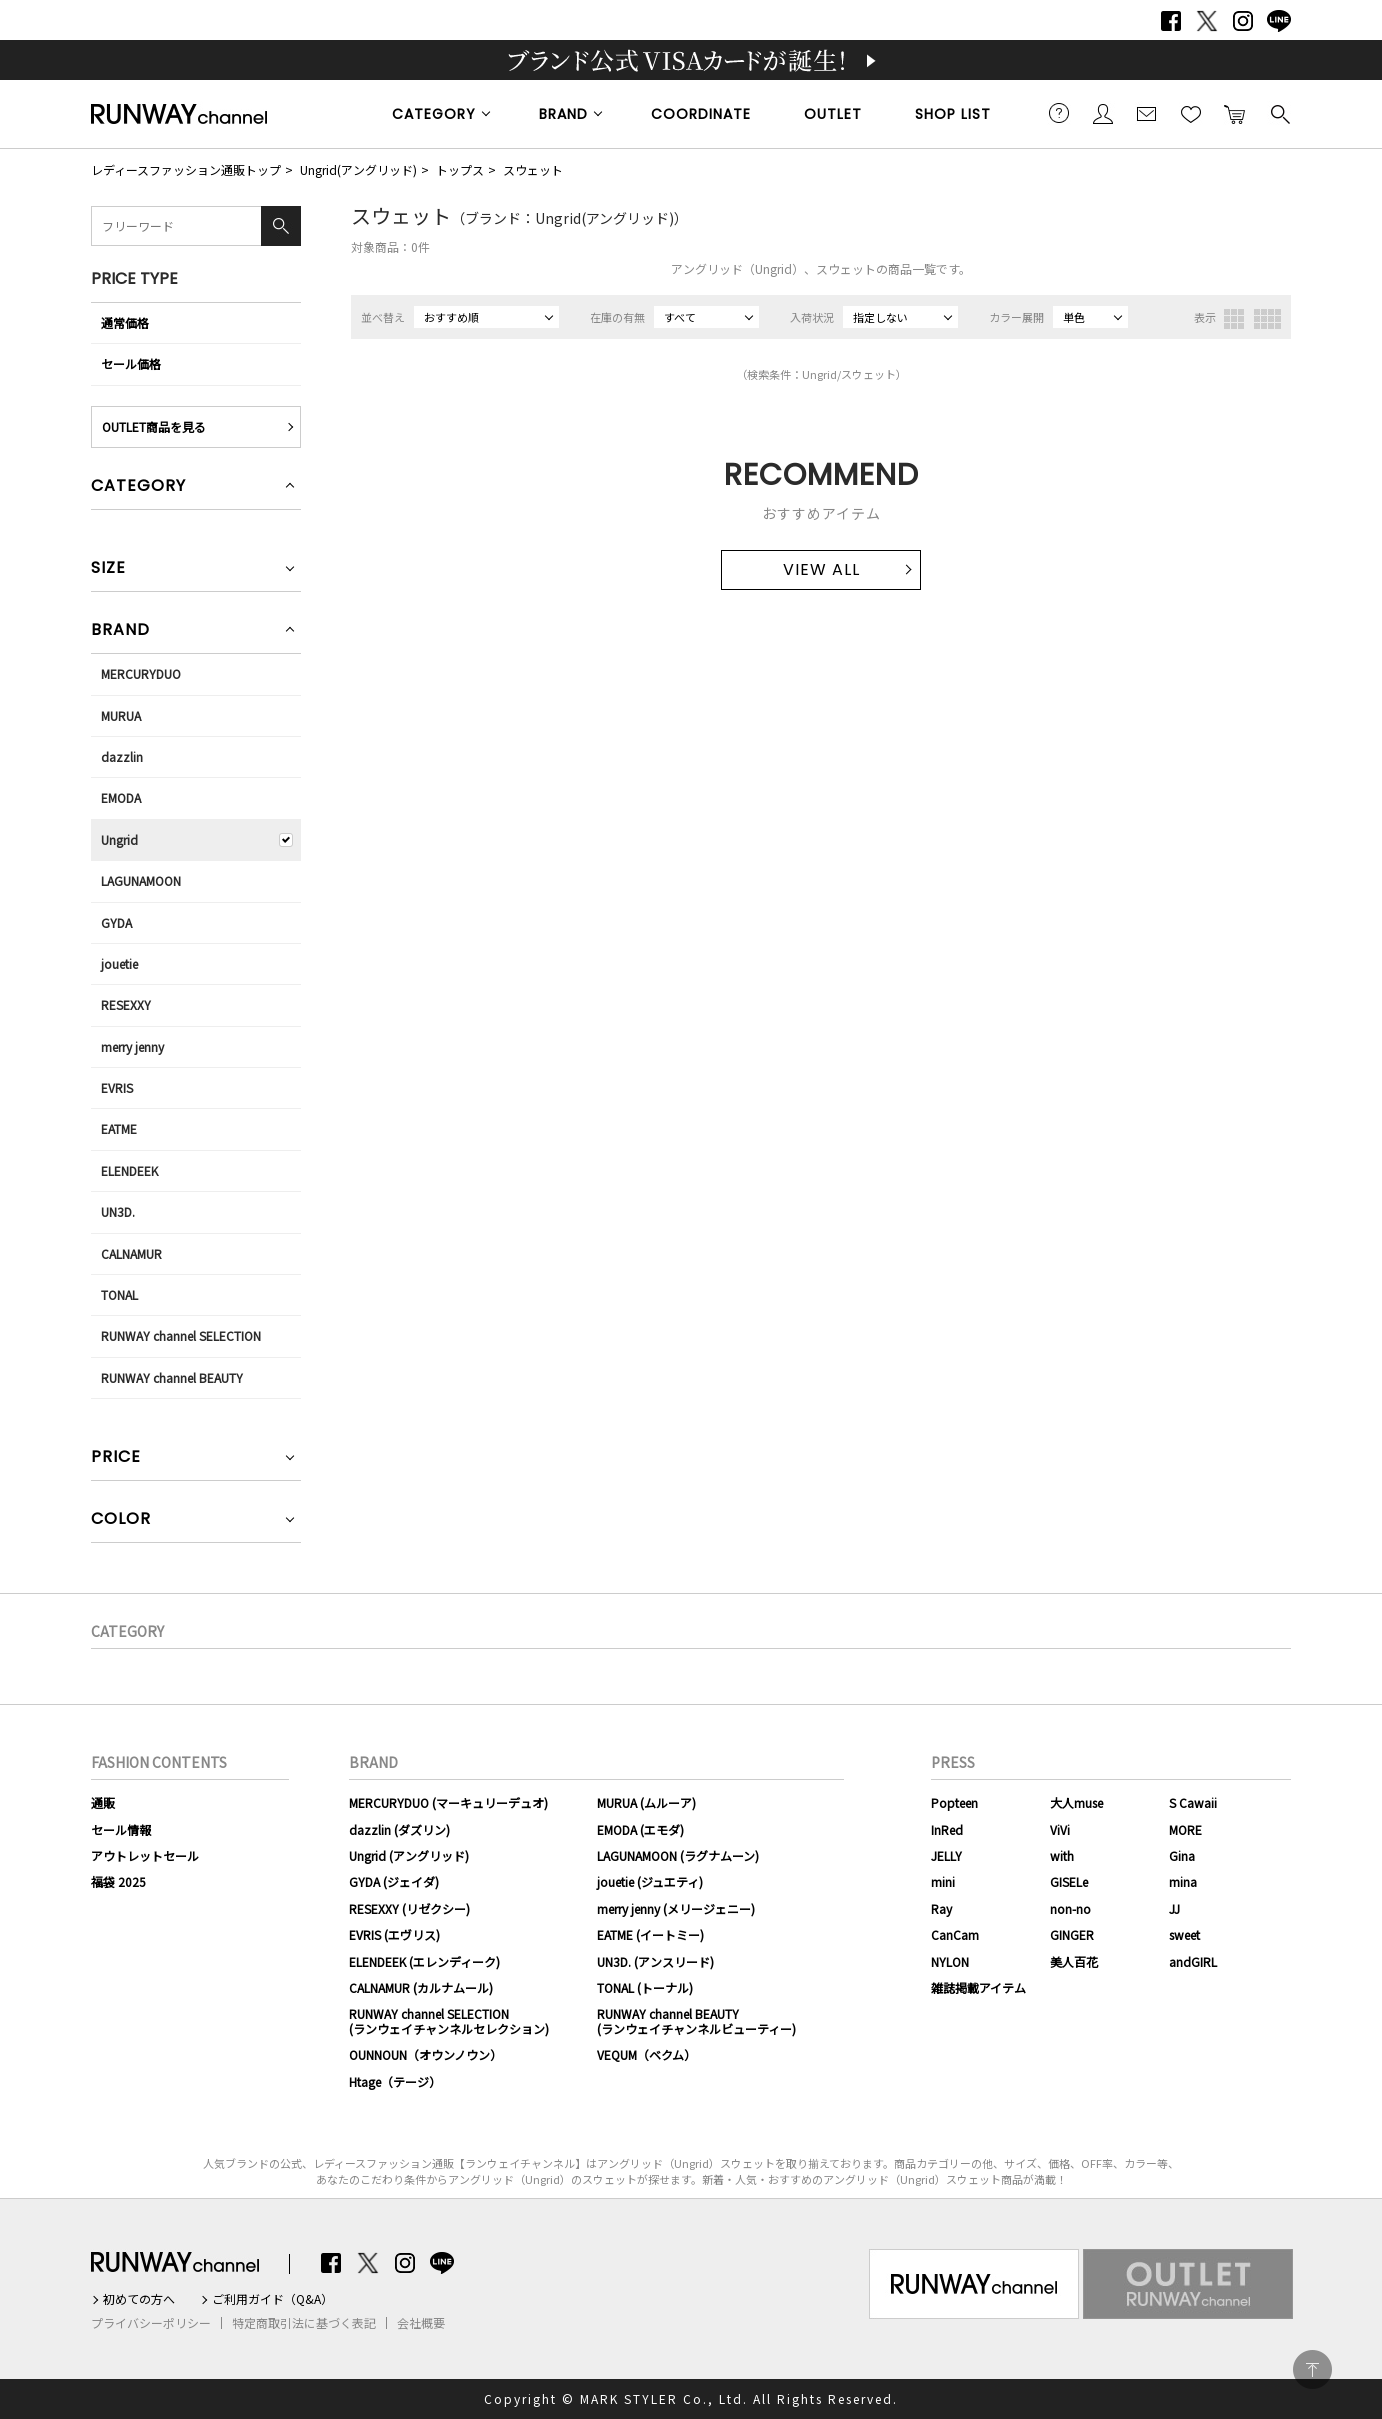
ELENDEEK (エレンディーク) (424, 1961)
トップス (460, 169)
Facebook (1171, 21)
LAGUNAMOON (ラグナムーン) (678, 1855)
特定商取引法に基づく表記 (304, 2323)
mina (1183, 1881)
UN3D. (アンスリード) (655, 1961)
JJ (1174, 1908)
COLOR (121, 1520)
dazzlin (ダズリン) (399, 1829)
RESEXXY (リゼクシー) (409, 1908)
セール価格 (131, 363)
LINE (1279, 21)
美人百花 (1074, 1961)
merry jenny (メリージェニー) (676, 1908)
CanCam (955, 1934)
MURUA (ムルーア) (646, 1802)
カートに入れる (1235, 113)
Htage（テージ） (395, 2081)
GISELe (1069, 1881)
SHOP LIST (953, 114)
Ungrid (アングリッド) (409, 1855)
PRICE (116, 1458)
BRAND (563, 114)
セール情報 (121, 1829)
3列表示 (1234, 319)
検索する (1279, 113)
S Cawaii (1193, 1802)
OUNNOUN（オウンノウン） (425, 2054)
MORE (1185, 1829)
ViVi (1060, 1829)
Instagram (1243, 21)
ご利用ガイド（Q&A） (272, 2299)
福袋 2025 (118, 1881)
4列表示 (1267, 319)
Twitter (1207, 21)
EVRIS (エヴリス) (394, 1934)
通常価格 (125, 322)
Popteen (954, 1802)
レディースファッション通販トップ (186, 169)
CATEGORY (434, 114)
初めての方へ (139, 2299)
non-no (1070, 1908)
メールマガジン (1147, 113)
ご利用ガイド (1059, 113)
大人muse (1076, 1802)
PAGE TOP (1312, 2369)
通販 (103, 1802)
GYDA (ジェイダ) (394, 1881)
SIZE (108, 569)
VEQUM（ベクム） (646, 2054)
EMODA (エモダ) (640, 1829)
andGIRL (1193, 1961)
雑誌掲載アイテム (978, 1987)
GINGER (1072, 1934)
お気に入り (1191, 113)
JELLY (946, 1855)
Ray (941, 1908)
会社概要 (421, 2323)
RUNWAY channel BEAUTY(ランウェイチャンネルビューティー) (696, 2020)
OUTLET (833, 114)
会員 (1103, 113)
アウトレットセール (145, 1855)
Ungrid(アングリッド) (358, 169)
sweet (1184, 1934)
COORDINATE (701, 114)
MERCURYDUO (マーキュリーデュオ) (448, 1802)
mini (943, 1881)
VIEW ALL (821, 569)
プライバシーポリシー (151, 2323)
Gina (1182, 1855)
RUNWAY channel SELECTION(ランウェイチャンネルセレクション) (449, 2020)
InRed (947, 1829)
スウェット (533, 169)
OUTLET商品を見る (154, 426)
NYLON (950, 1961)
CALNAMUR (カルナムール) (421, 1987)
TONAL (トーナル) (645, 1987)
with (1062, 1855)
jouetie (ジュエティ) (650, 1881)
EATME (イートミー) (650, 1934)
